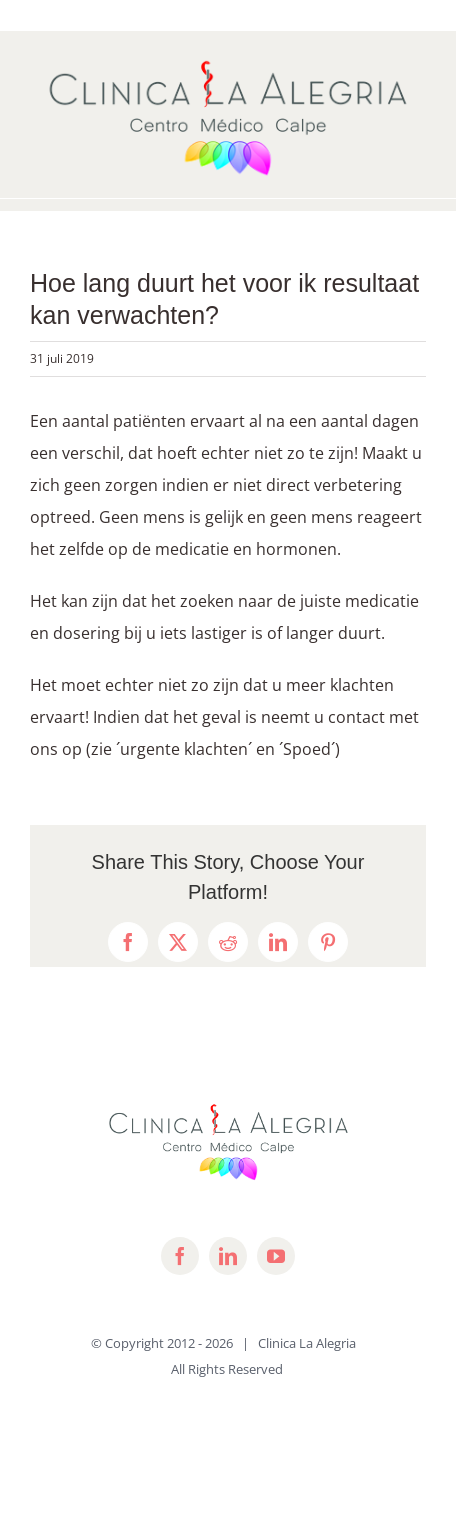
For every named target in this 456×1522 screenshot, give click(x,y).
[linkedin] (228, 1256)
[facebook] (180, 1256)
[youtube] (276, 1256)
